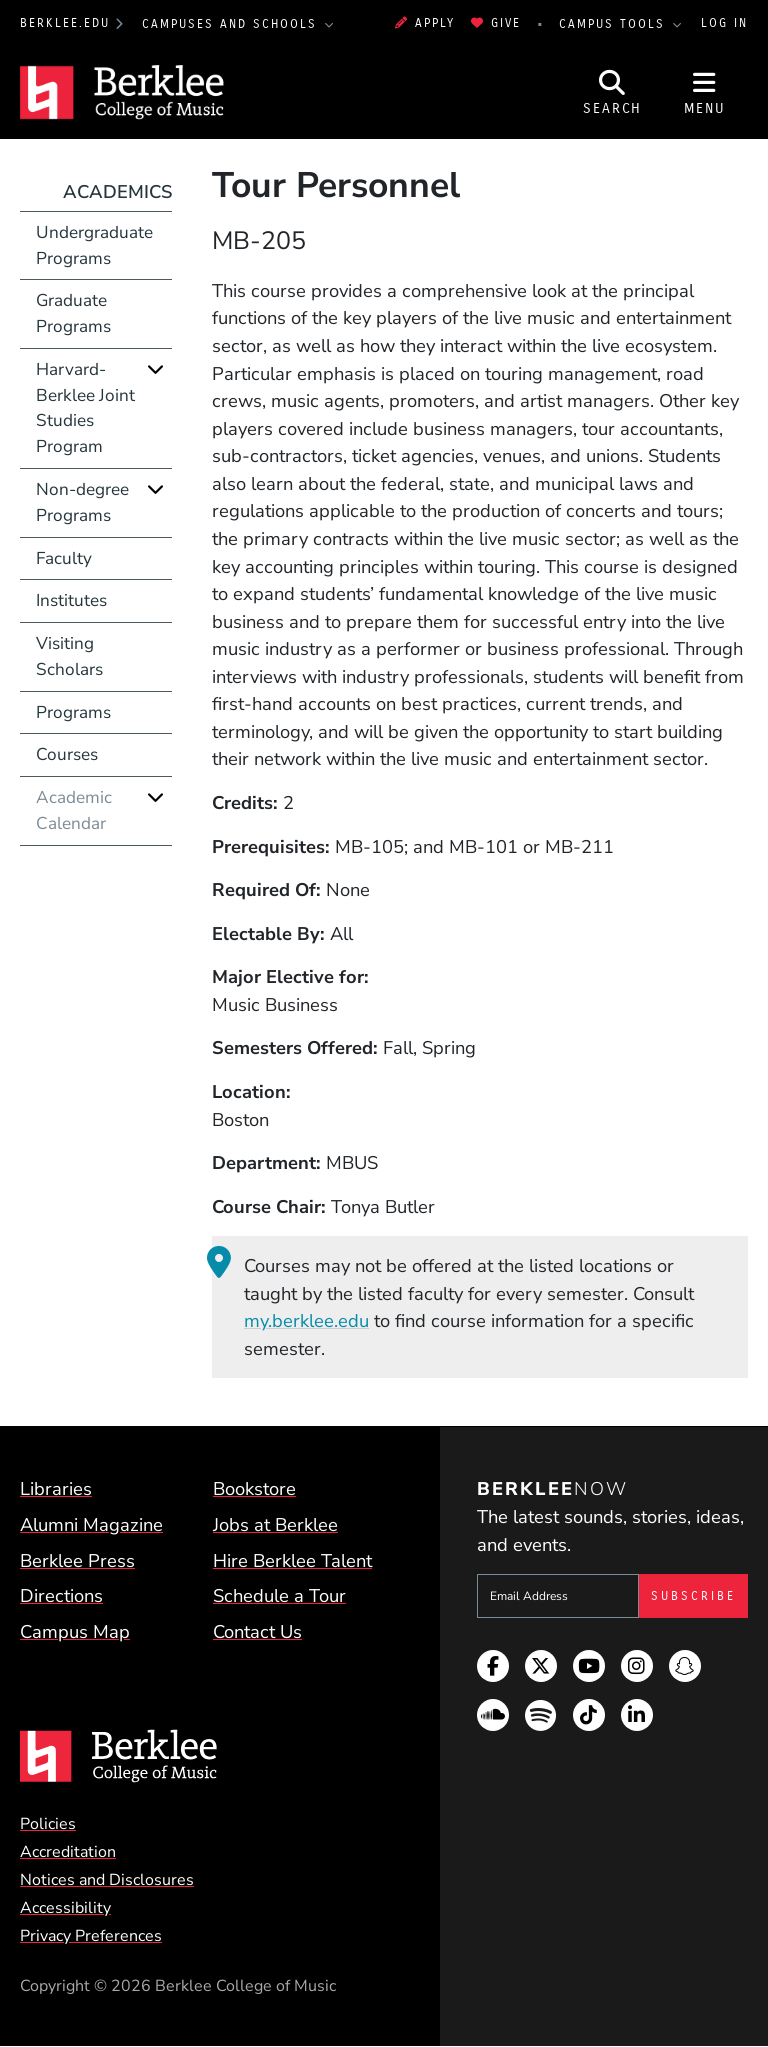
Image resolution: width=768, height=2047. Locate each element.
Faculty (64, 558)
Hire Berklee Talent (292, 1560)
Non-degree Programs (82, 502)
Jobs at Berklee (275, 1524)
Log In (724, 23)
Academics (117, 191)
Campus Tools (615, 24)
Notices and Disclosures (107, 1880)
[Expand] (155, 369)
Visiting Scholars (69, 656)
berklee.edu (65, 23)
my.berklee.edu (306, 1320)
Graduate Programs (73, 313)
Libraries (56, 1488)
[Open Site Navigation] (705, 93)
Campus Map (75, 1631)
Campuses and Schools (232, 24)
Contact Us (257, 1631)
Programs (73, 712)
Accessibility (65, 1908)
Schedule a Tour (279, 1595)
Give (496, 23)
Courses (67, 754)
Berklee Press (77, 1560)
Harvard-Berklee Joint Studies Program (85, 408)
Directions (61, 1595)
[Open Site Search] (613, 93)
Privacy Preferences (91, 1936)
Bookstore (254, 1488)
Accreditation (68, 1852)
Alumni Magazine (91, 1524)
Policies (48, 1824)
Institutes (71, 600)
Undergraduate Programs (94, 245)
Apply (425, 23)
